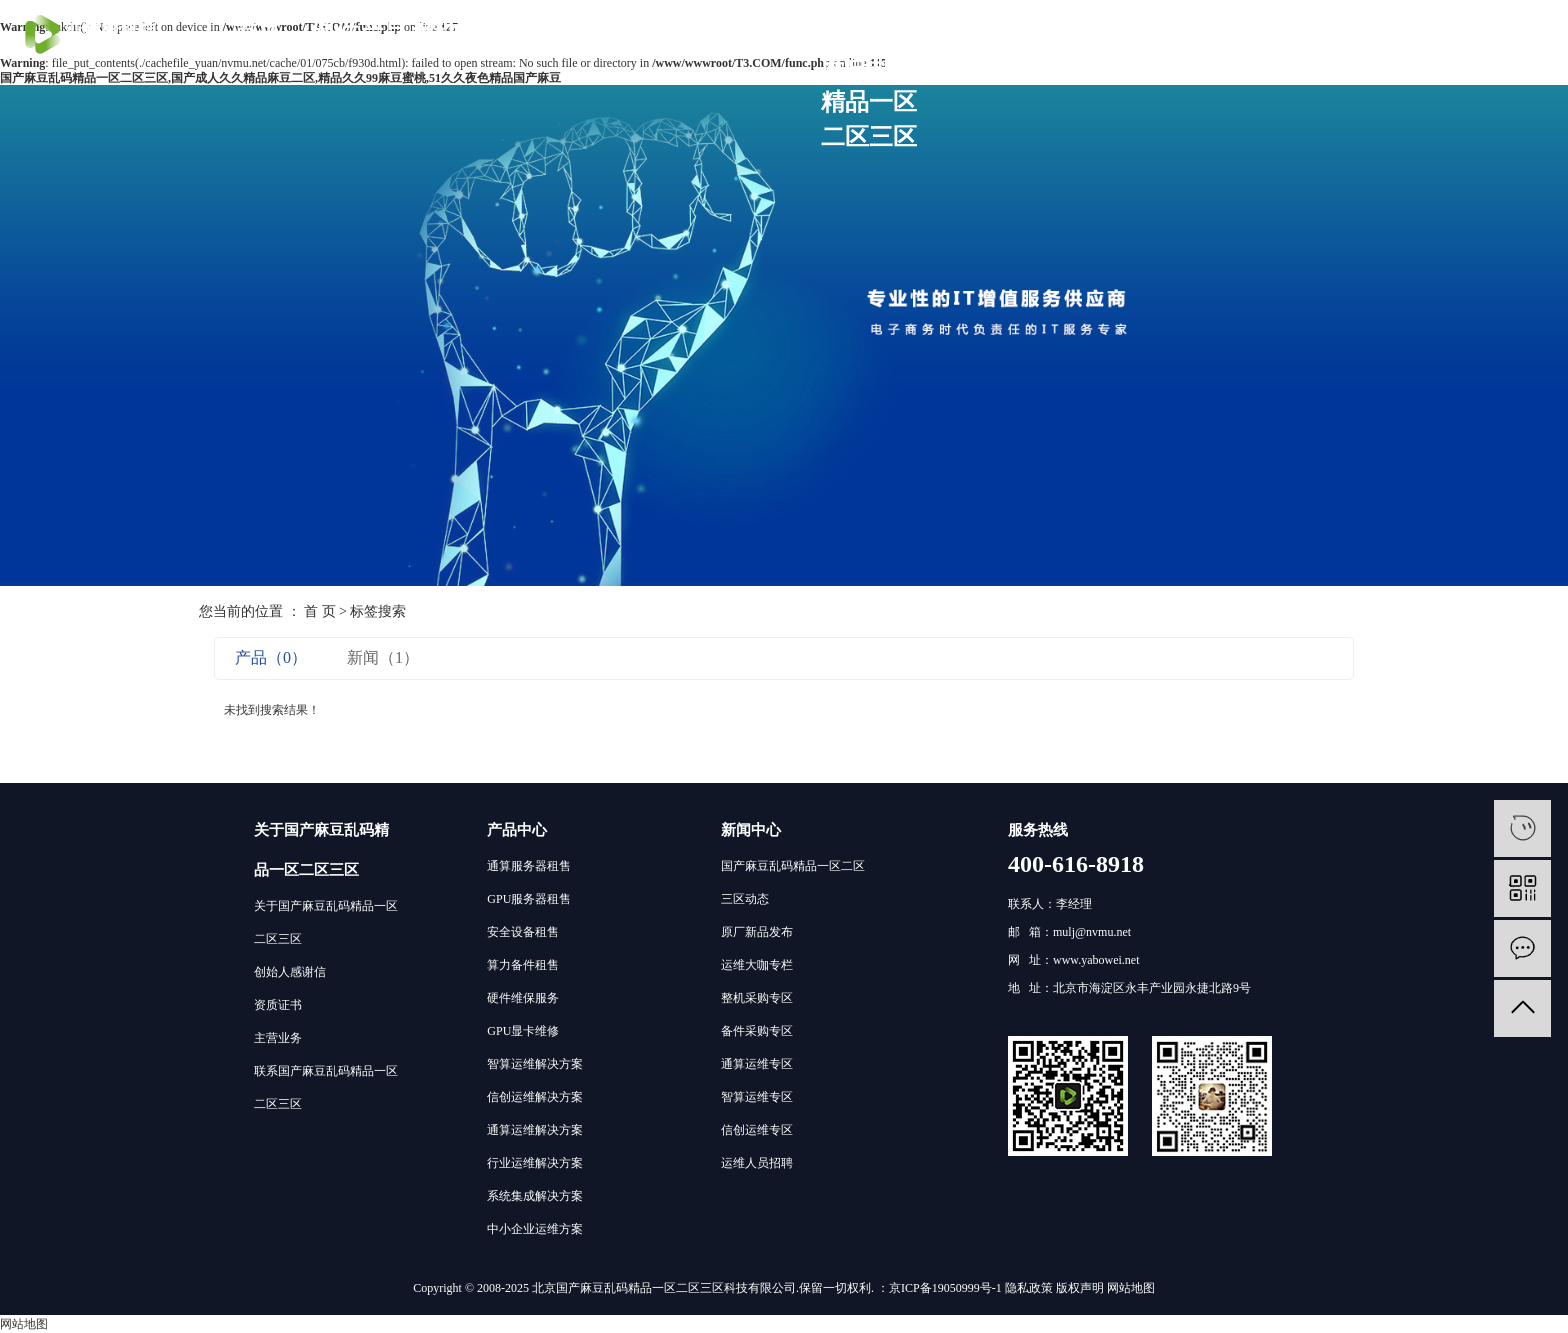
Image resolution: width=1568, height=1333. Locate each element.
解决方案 (461, 32)
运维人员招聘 (757, 1163)
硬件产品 (359, 32)
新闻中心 (751, 830)
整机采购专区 (757, 998)
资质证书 (278, 1005)
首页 (257, 32)
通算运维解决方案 (535, 1130)
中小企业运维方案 (535, 1229)
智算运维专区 (757, 1097)
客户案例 (563, 32)
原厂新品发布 (757, 932)
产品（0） (271, 657)
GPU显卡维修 (523, 1031)
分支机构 (767, 32)
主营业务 (278, 1038)
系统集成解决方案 (535, 1196)
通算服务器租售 (529, 866)
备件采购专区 (757, 1031)
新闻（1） (383, 657)
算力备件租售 (523, 965)
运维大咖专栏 (757, 965)
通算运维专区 (757, 1064)
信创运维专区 (757, 1130)
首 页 (320, 611)
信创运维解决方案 (535, 1097)
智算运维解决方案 (535, 1064)
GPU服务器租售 (529, 899)
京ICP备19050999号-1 (945, 1288)
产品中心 (517, 830)
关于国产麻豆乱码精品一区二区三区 (869, 84)
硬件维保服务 (523, 998)
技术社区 (665, 32)
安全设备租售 (523, 932)
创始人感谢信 (290, 972)
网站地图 (1131, 1288)
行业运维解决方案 (535, 1163)
